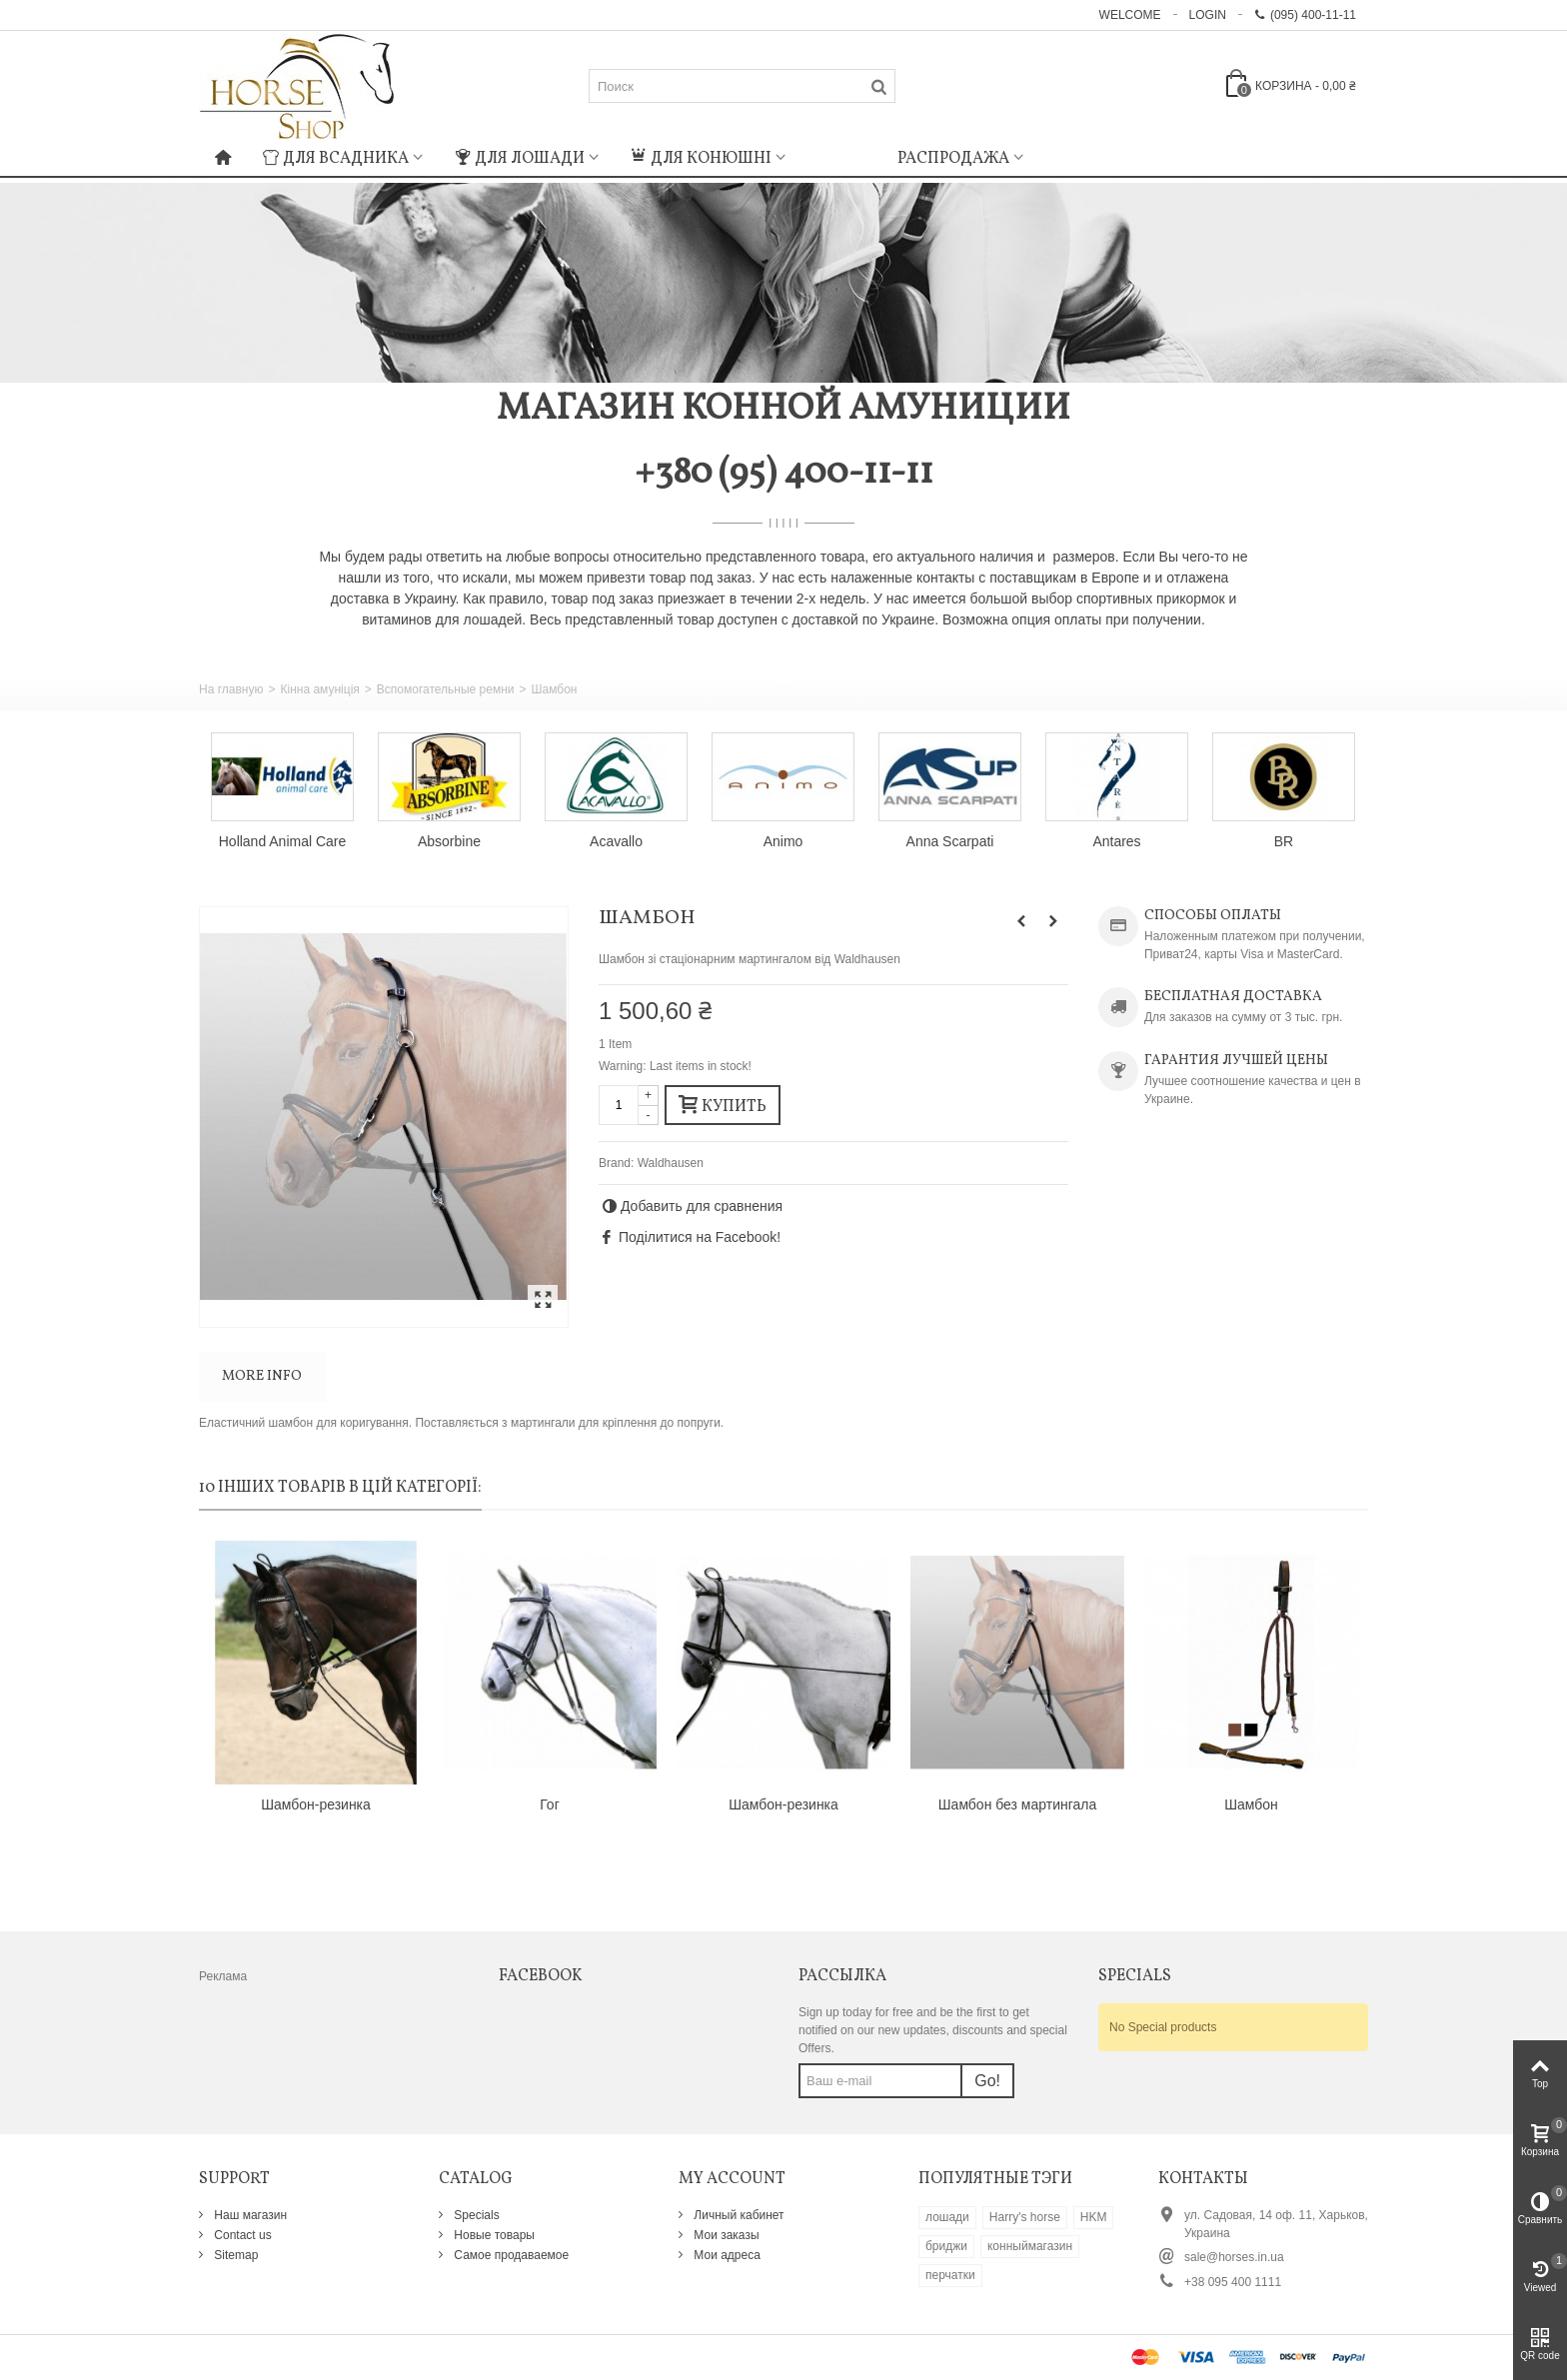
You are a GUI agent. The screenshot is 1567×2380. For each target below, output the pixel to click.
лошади (947, 2217)
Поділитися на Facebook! (700, 1237)
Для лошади (520, 159)
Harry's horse (1024, 2217)
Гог (550, 1804)
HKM (1093, 2217)
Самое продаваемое (510, 2255)
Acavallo (616, 841)
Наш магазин (249, 2215)
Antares (1116, 841)
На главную (231, 689)
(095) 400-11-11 (1305, 15)
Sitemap (234, 2255)
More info (262, 1376)
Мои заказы (725, 2235)
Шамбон (1251, 1804)
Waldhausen (671, 1163)
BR (1283, 841)
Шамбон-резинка (316, 1804)
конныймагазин (1029, 2246)
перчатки (950, 2275)
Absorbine (449, 841)
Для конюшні (701, 159)
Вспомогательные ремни (446, 689)
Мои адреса (726, 2255)
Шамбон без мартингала (1017, 1804)
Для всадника (336, 159)
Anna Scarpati (950, 841)
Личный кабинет (737, 2215)
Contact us (241, 2235)
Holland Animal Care (282, 841)
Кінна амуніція (319, 689)
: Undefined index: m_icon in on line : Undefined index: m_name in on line (841, 156)
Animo (783, 841)
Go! (987, 2080)
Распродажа (953, 159)
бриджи (946, 2246)
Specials (475, 2215)
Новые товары (493, 2235)
